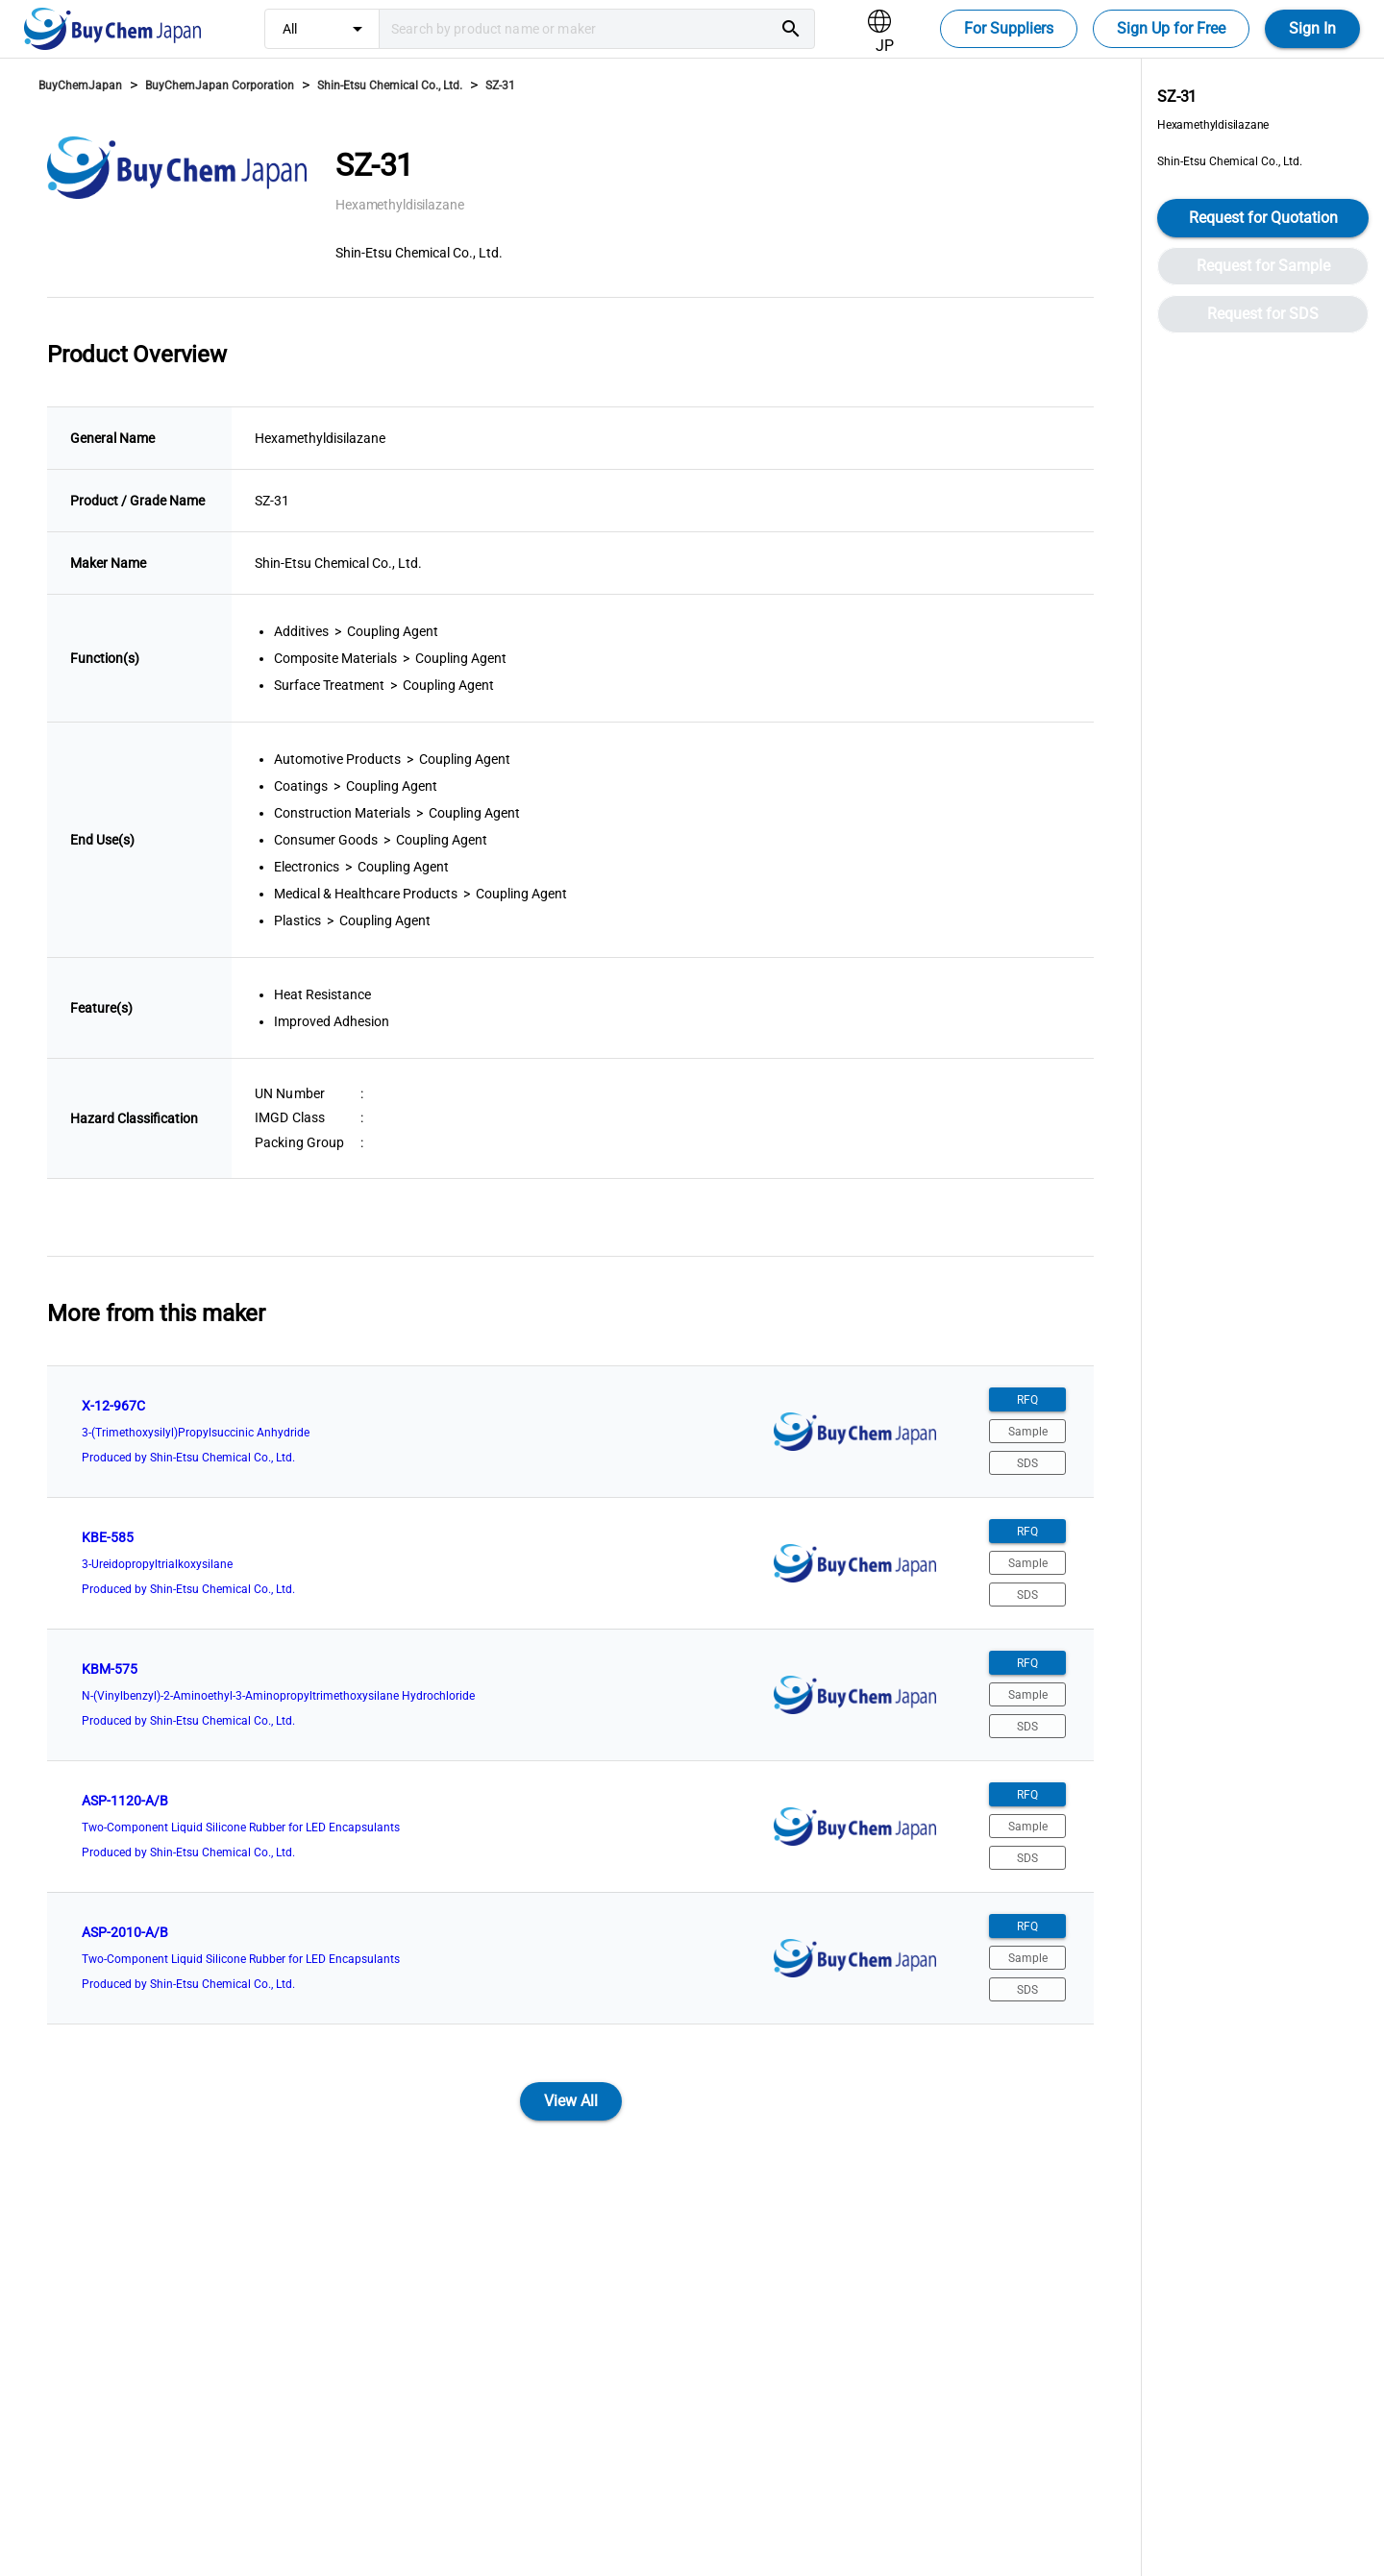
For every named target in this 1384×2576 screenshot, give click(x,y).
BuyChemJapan (80, 85)
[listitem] (570, 1431)
